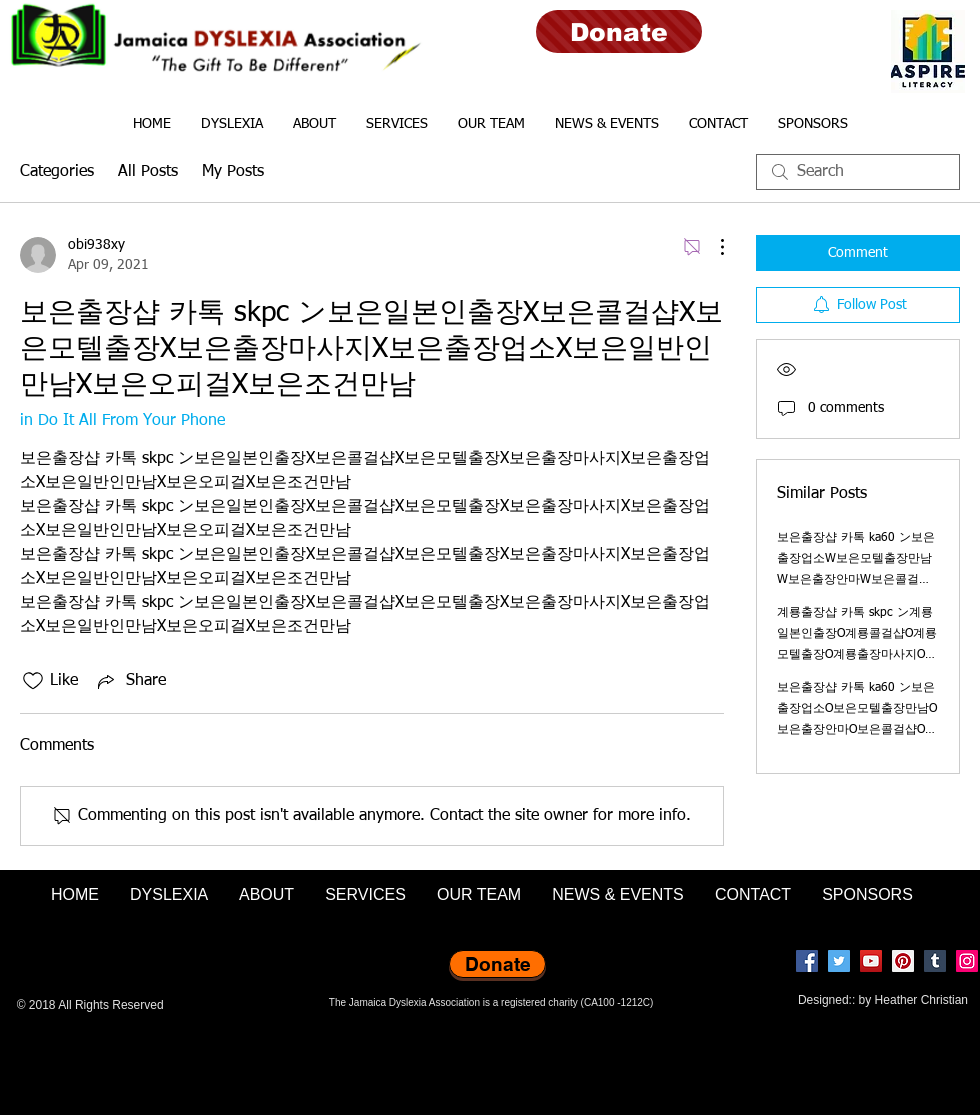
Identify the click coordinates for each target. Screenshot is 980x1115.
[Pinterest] (903, 961)
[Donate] (619, 31)
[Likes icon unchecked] (33, 681)
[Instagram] (967, 961)
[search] (858, 172)
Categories (57, 172)
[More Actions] (712, 247)
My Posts (233, 172)
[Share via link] (130, 681)
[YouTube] (871, 961)
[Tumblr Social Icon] (935, 961)
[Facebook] (807, 961)
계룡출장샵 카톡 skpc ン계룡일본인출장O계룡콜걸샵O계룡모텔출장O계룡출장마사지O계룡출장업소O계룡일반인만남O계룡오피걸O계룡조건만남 (857, 655)
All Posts (148, 172)
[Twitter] (839, 961)
